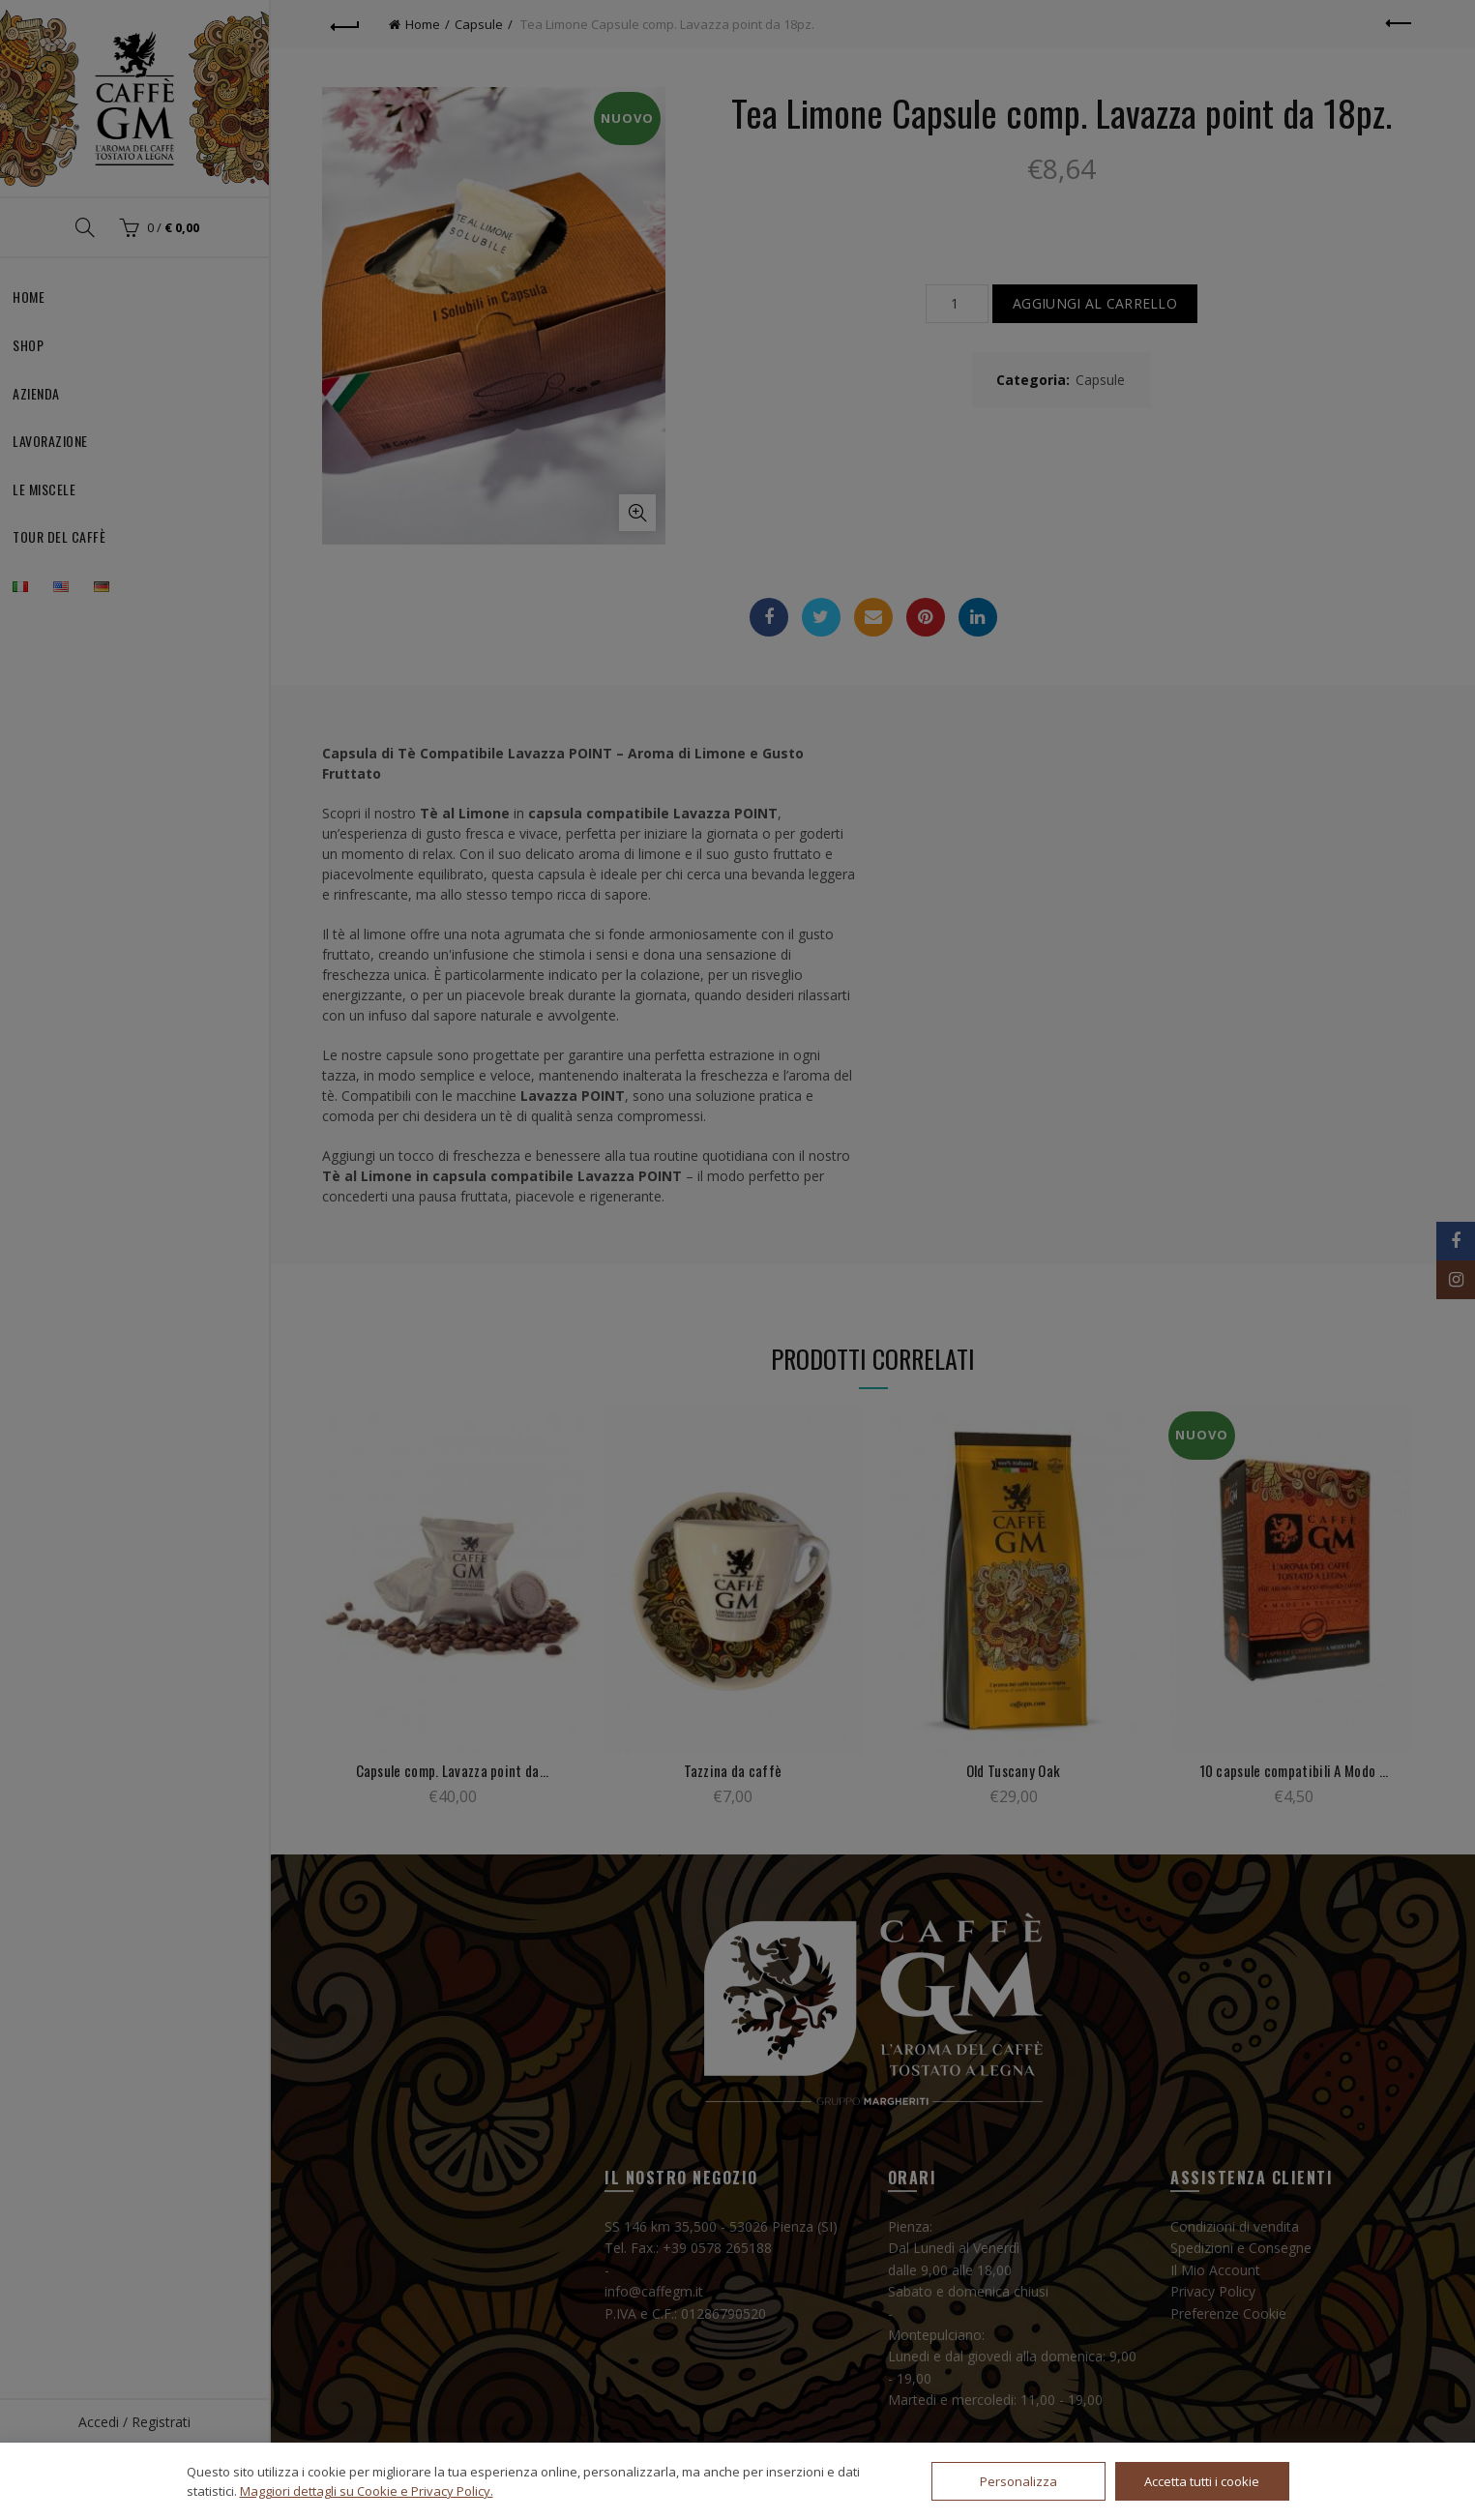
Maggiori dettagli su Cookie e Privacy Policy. (366, 2491)
